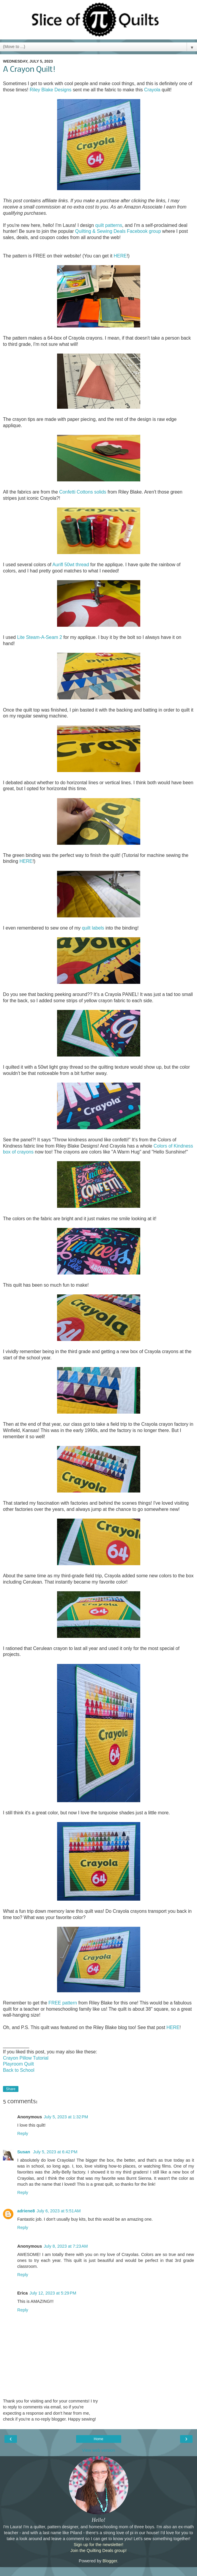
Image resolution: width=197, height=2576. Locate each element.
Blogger (110, 2561)
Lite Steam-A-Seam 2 (39, 637)
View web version (98, 2450)
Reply (22, 2133)
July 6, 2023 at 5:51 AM (59, 2211)
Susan (24, 2151)
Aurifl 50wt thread (70, 564)
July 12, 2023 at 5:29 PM (52, 2293)
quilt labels (93, 927)
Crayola (152, 89)
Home (98, 2439)
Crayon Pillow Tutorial (25, 2058)
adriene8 (26, 2211)
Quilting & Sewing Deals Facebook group (118, 231)
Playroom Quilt (18, 2063)
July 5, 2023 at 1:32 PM (66, 2116)
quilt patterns (108, 225)
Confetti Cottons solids (82, 491)
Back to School (18, 2070)
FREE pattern (62, 2002)
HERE (120, 255)
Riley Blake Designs (51, 89)
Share (10, 2089)
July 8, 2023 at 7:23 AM (66, 2246)
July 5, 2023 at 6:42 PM (55, 2151)
